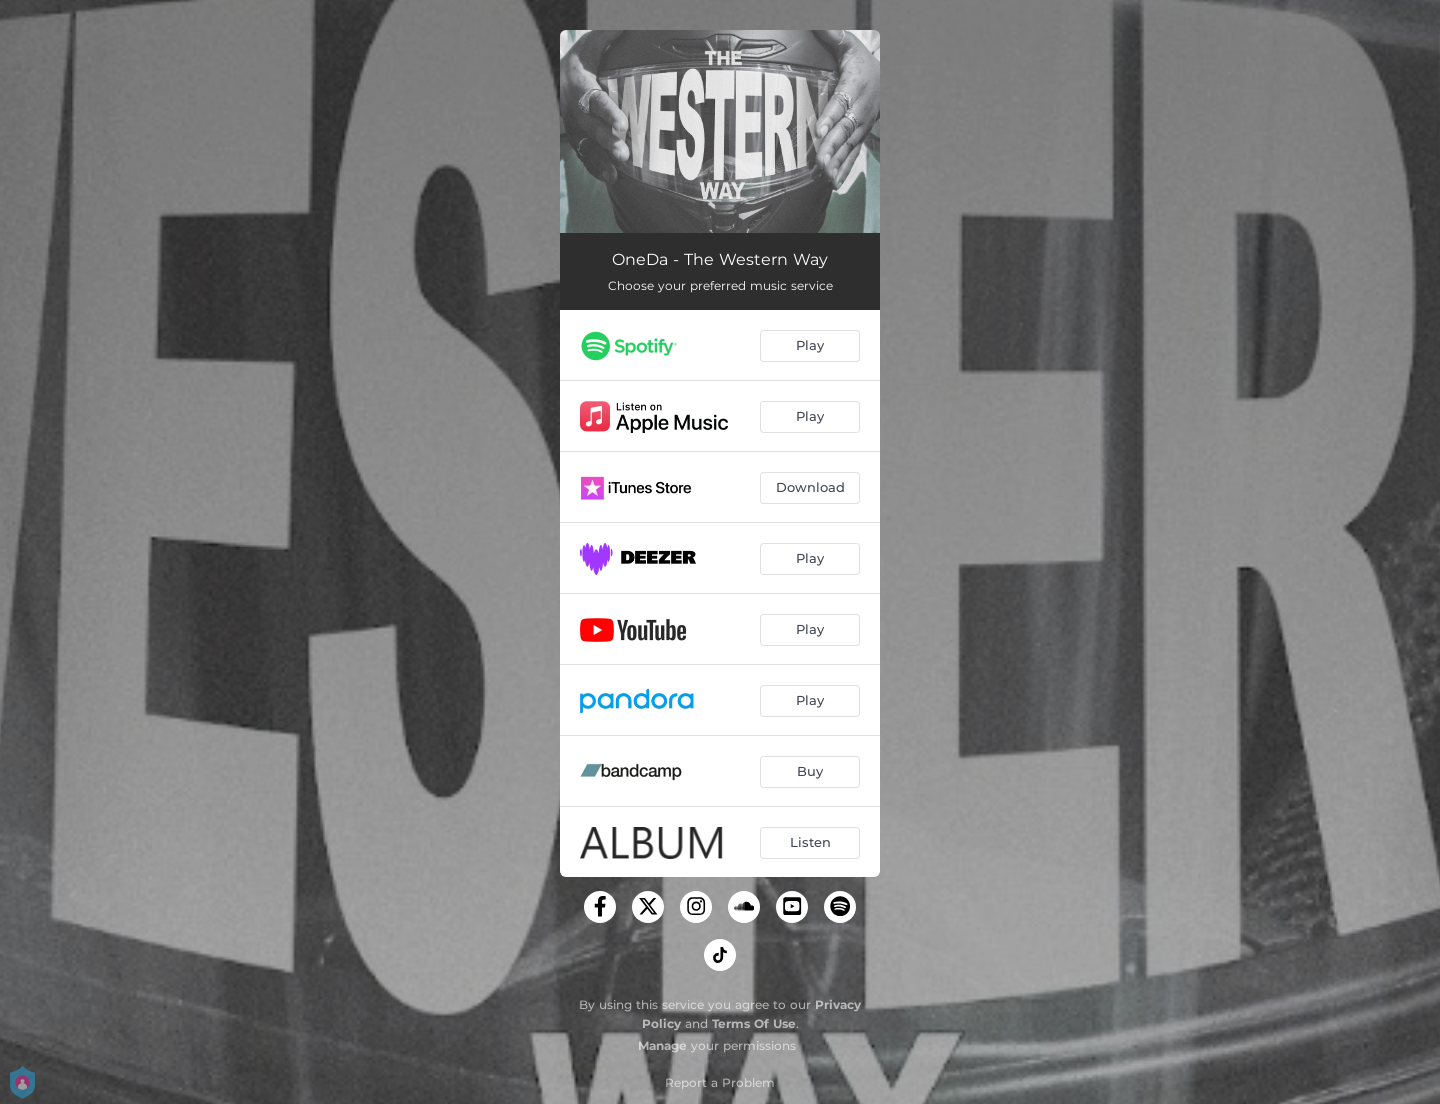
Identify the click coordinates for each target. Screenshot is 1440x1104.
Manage (662, 1045)
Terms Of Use (754, 1023)
